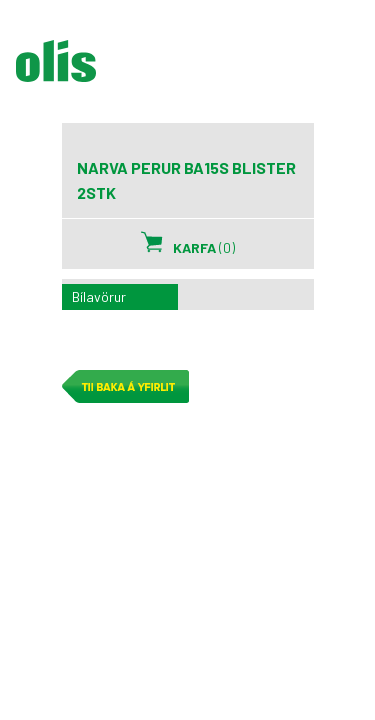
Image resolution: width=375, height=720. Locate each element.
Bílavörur (99, 296)
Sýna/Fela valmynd (343, 71)
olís (56, 61)
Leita (285, 70)
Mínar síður (233, 71)
